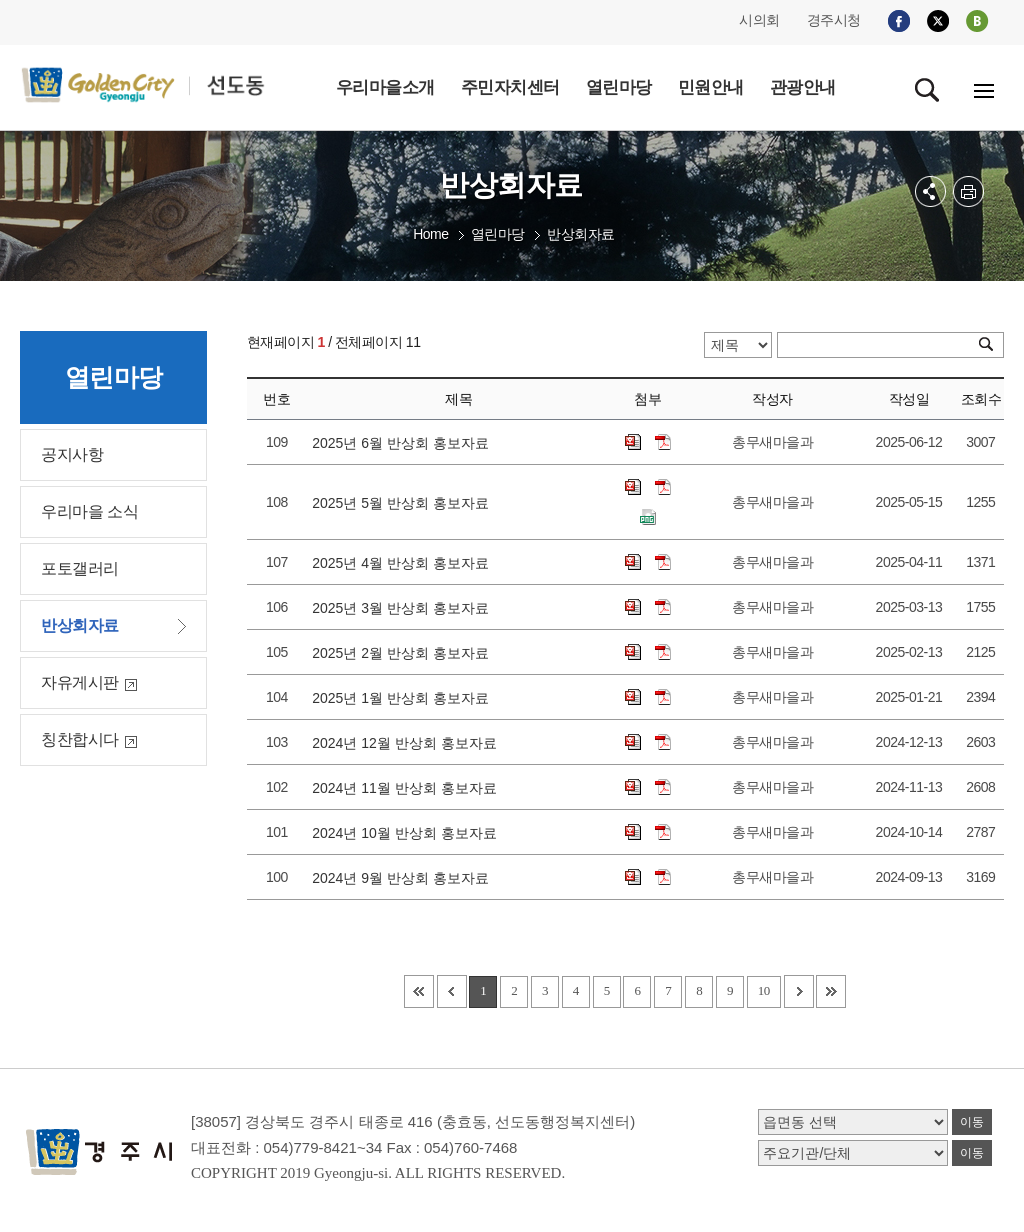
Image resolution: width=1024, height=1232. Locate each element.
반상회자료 (581, 234)
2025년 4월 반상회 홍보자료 (404, 563)
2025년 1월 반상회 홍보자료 (404, 698)
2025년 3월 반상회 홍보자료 (404, 608)
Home (430, 234)
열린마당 (498, 234)
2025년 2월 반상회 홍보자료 (404, 653)
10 (764, 990)
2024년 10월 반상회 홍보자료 (408, 833)
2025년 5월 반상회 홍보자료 (404, 503)
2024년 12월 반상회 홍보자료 (408, 743)
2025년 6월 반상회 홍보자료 (404, 443)
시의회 (759, 20)
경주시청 (834, 20)
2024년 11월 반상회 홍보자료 (408, 788)
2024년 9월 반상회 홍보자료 (404, 878)
